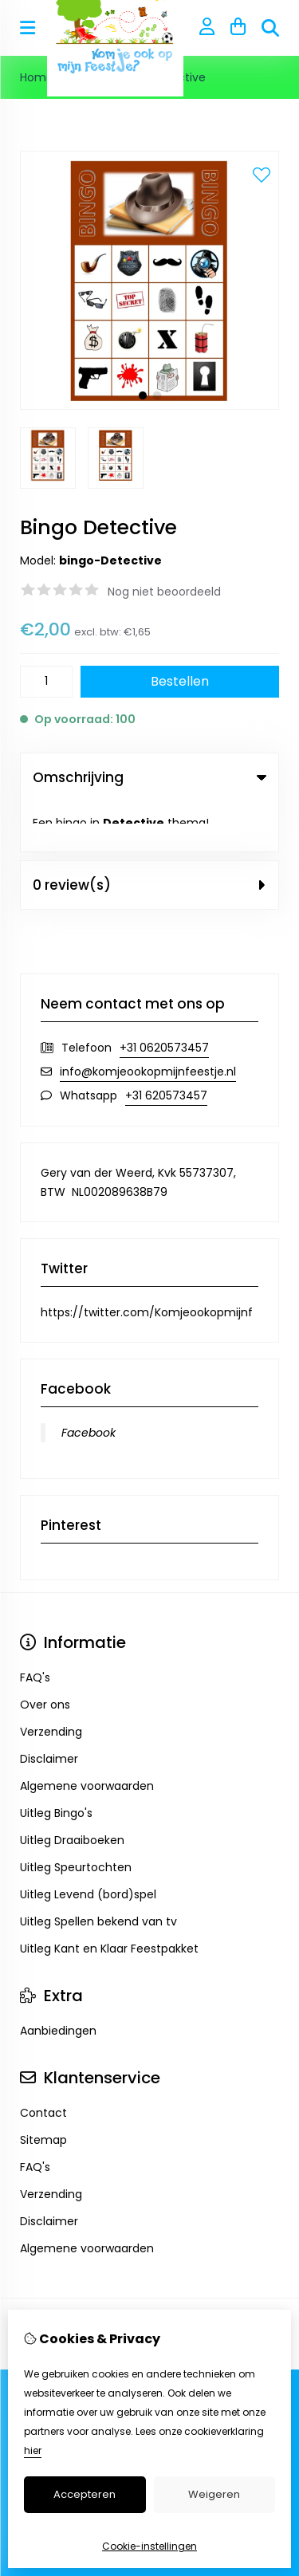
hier (32, 2450)
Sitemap (43, 2090)
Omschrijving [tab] (149, 777)
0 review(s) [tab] (149, 834)
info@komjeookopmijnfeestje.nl (148, 1021)
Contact (43, 2063)
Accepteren (84, 2494)
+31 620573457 (166, 1045)
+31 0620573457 (164, 997)
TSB (196, 2297)
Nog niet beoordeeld (164, 592)
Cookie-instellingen (149, 2546)
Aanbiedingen (58, 1980)
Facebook (88, 1382)
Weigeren (214, 2494)
